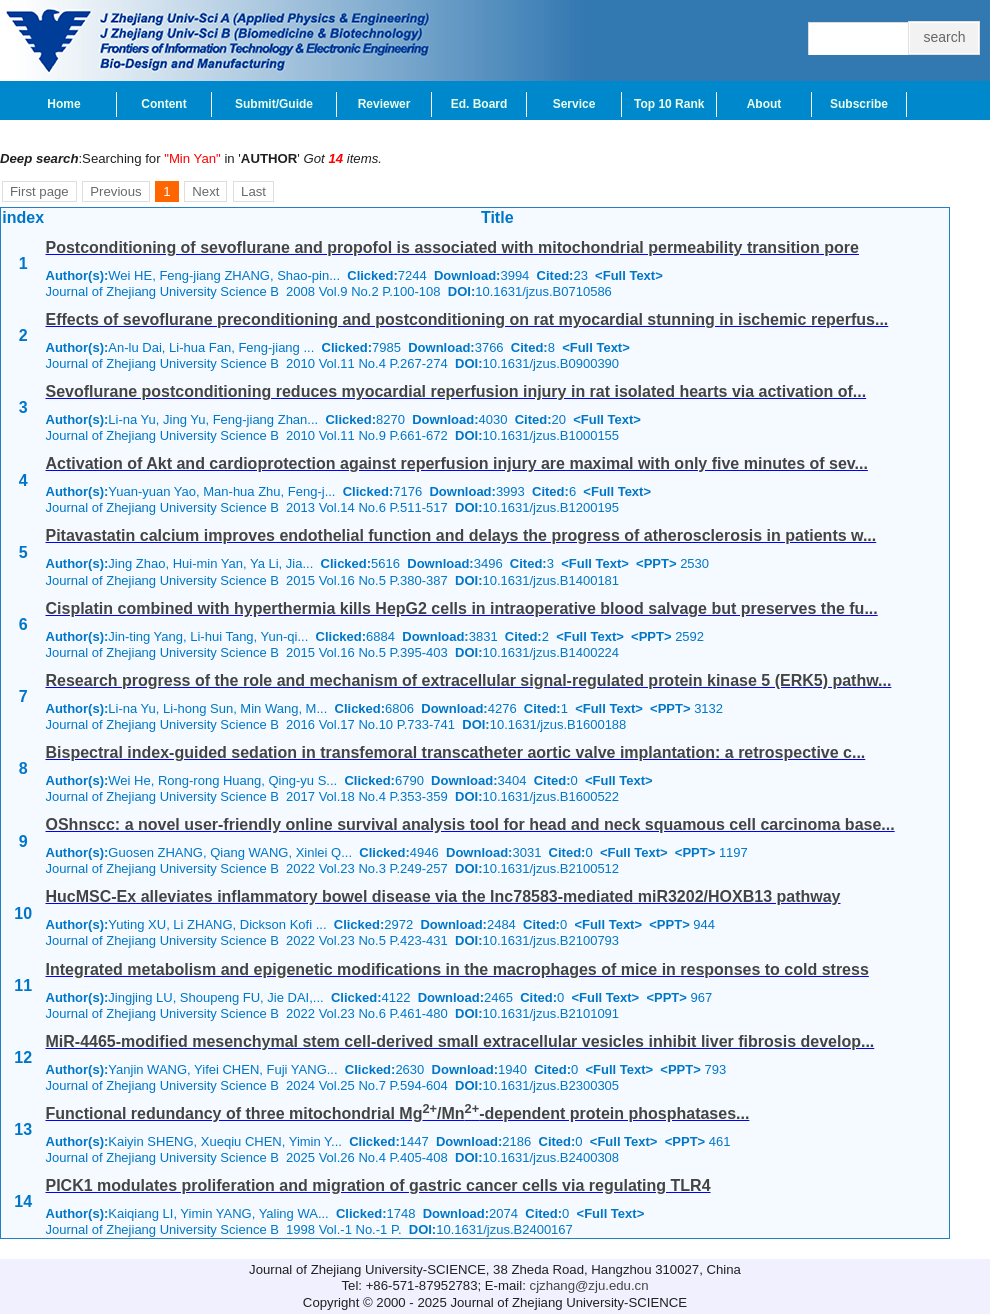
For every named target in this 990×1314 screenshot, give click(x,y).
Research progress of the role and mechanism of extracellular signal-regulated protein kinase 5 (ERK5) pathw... (469, 680)
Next (205, 191)
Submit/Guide (274, 104)
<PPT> (656, 563)
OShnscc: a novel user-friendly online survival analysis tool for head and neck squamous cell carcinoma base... (470, 824)
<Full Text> (629, 275)
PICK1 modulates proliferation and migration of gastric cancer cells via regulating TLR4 (378, 1185)
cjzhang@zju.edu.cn (589, 1285)
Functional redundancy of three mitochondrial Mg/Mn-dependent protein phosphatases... (398, 1113)
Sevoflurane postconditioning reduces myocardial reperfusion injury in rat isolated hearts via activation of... (456, 391)
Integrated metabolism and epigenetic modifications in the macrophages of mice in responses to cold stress (457, 969)
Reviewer (384, 104)
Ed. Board (479, 104)
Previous (115, 191)
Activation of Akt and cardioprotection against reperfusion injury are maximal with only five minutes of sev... (457, 463)
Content (163, 104)
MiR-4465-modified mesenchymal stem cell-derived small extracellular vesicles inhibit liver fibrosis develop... (460, 1041)
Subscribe (859, 104)
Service (574, 104)
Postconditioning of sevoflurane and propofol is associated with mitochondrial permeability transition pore (452, 247)
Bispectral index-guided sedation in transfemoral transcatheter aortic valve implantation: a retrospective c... (456, 752)
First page (39, 191)
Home (63, 104)
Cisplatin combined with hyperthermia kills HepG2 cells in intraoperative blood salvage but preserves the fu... (462, 608)
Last (253, 191)
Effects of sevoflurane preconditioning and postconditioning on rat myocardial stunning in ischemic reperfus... (467, 319)
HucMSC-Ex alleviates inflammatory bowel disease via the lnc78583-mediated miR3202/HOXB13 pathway (443, 896)
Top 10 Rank (669, 104)
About (764, 104)
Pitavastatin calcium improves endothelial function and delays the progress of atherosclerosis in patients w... (461, 535)
